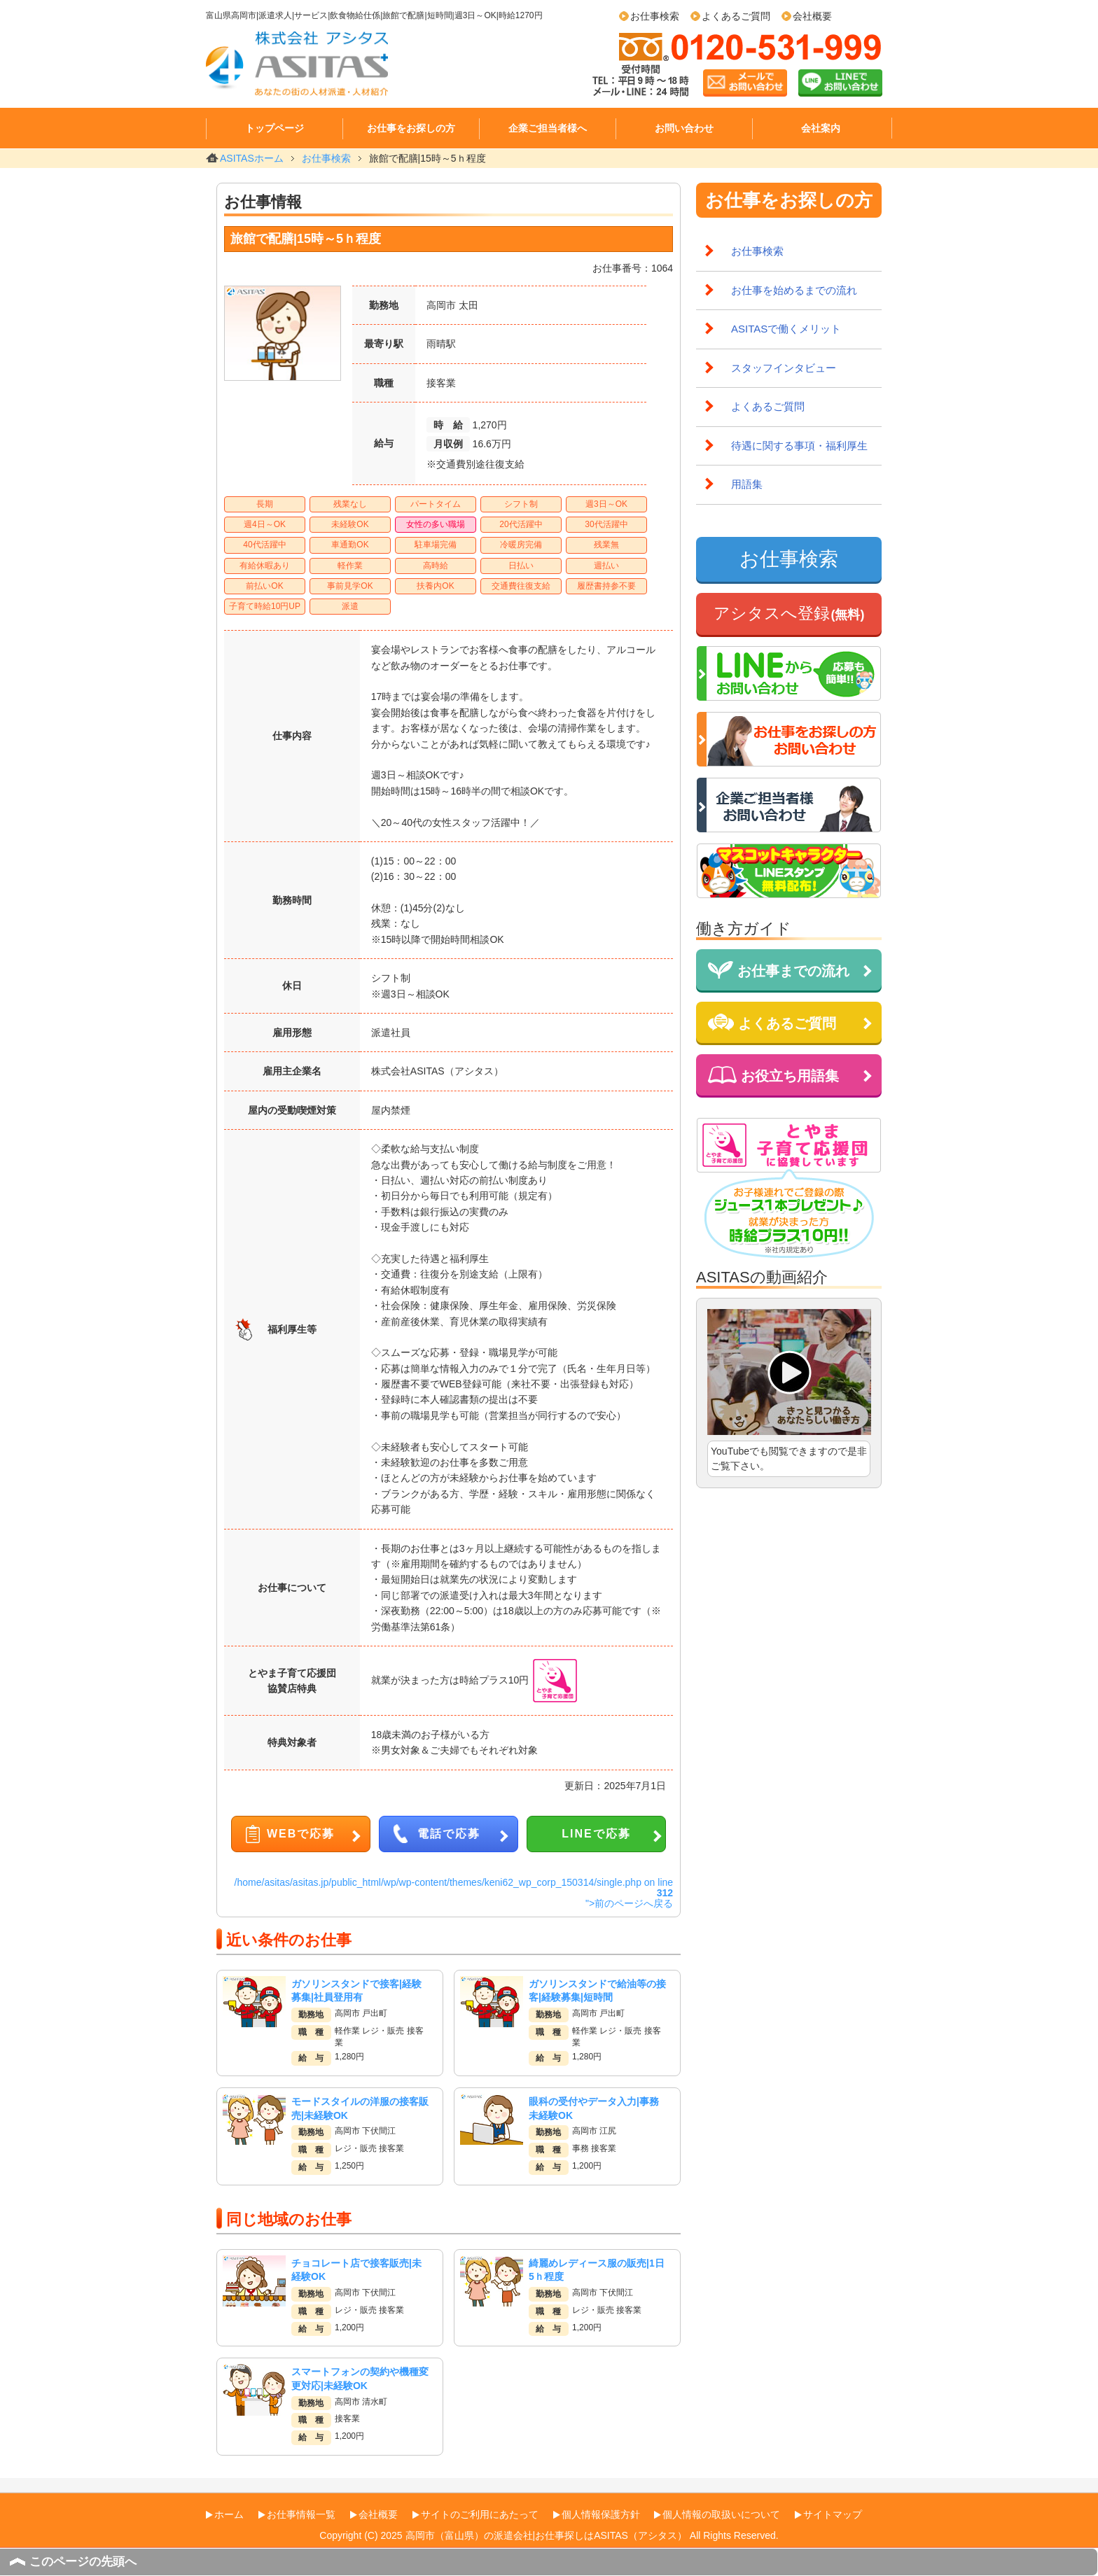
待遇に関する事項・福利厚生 (799, 445)
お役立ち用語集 (773, 1075)
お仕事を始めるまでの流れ (794, 290)
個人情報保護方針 (601, 2514)
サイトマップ (832, 2514)
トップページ (274, 128)
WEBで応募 (301, 1834)
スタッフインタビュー (783, 368)
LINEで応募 (596, 1834)
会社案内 (820, 128)
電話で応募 (448, 1834)
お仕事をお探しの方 (411, 128)
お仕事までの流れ (778, 970)
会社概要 (812, 16)
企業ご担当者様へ (547, 128)
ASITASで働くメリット (786, 329)
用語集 (747, 484)
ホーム (229, 2514)
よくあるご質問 (736, 16)
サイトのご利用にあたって (479, 2514)
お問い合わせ (684, 128)
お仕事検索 (654, 16)
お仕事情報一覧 (301, 2514)
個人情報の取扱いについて (721, 2514)
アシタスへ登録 (789, 613)
